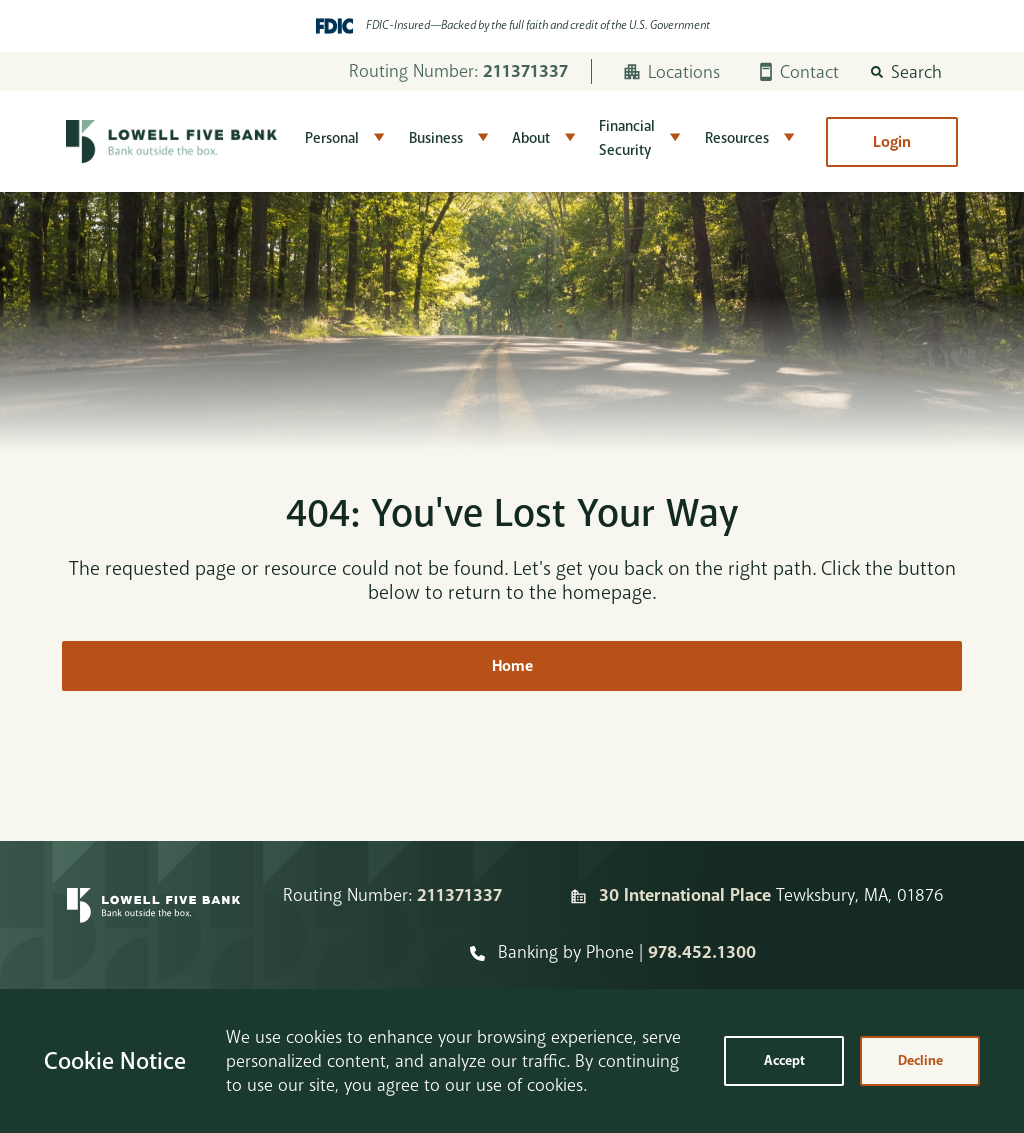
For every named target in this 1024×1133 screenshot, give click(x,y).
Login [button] (892, 142)
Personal (332, 138)
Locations (672, 72)
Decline (920, 1060)
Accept (784, 1060)
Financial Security (627, 138)
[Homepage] (153, 924)
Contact (799, 72)
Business (436, 138)
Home (512, 666)
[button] (906, 72)
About (531, 138)
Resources (737, 138)
